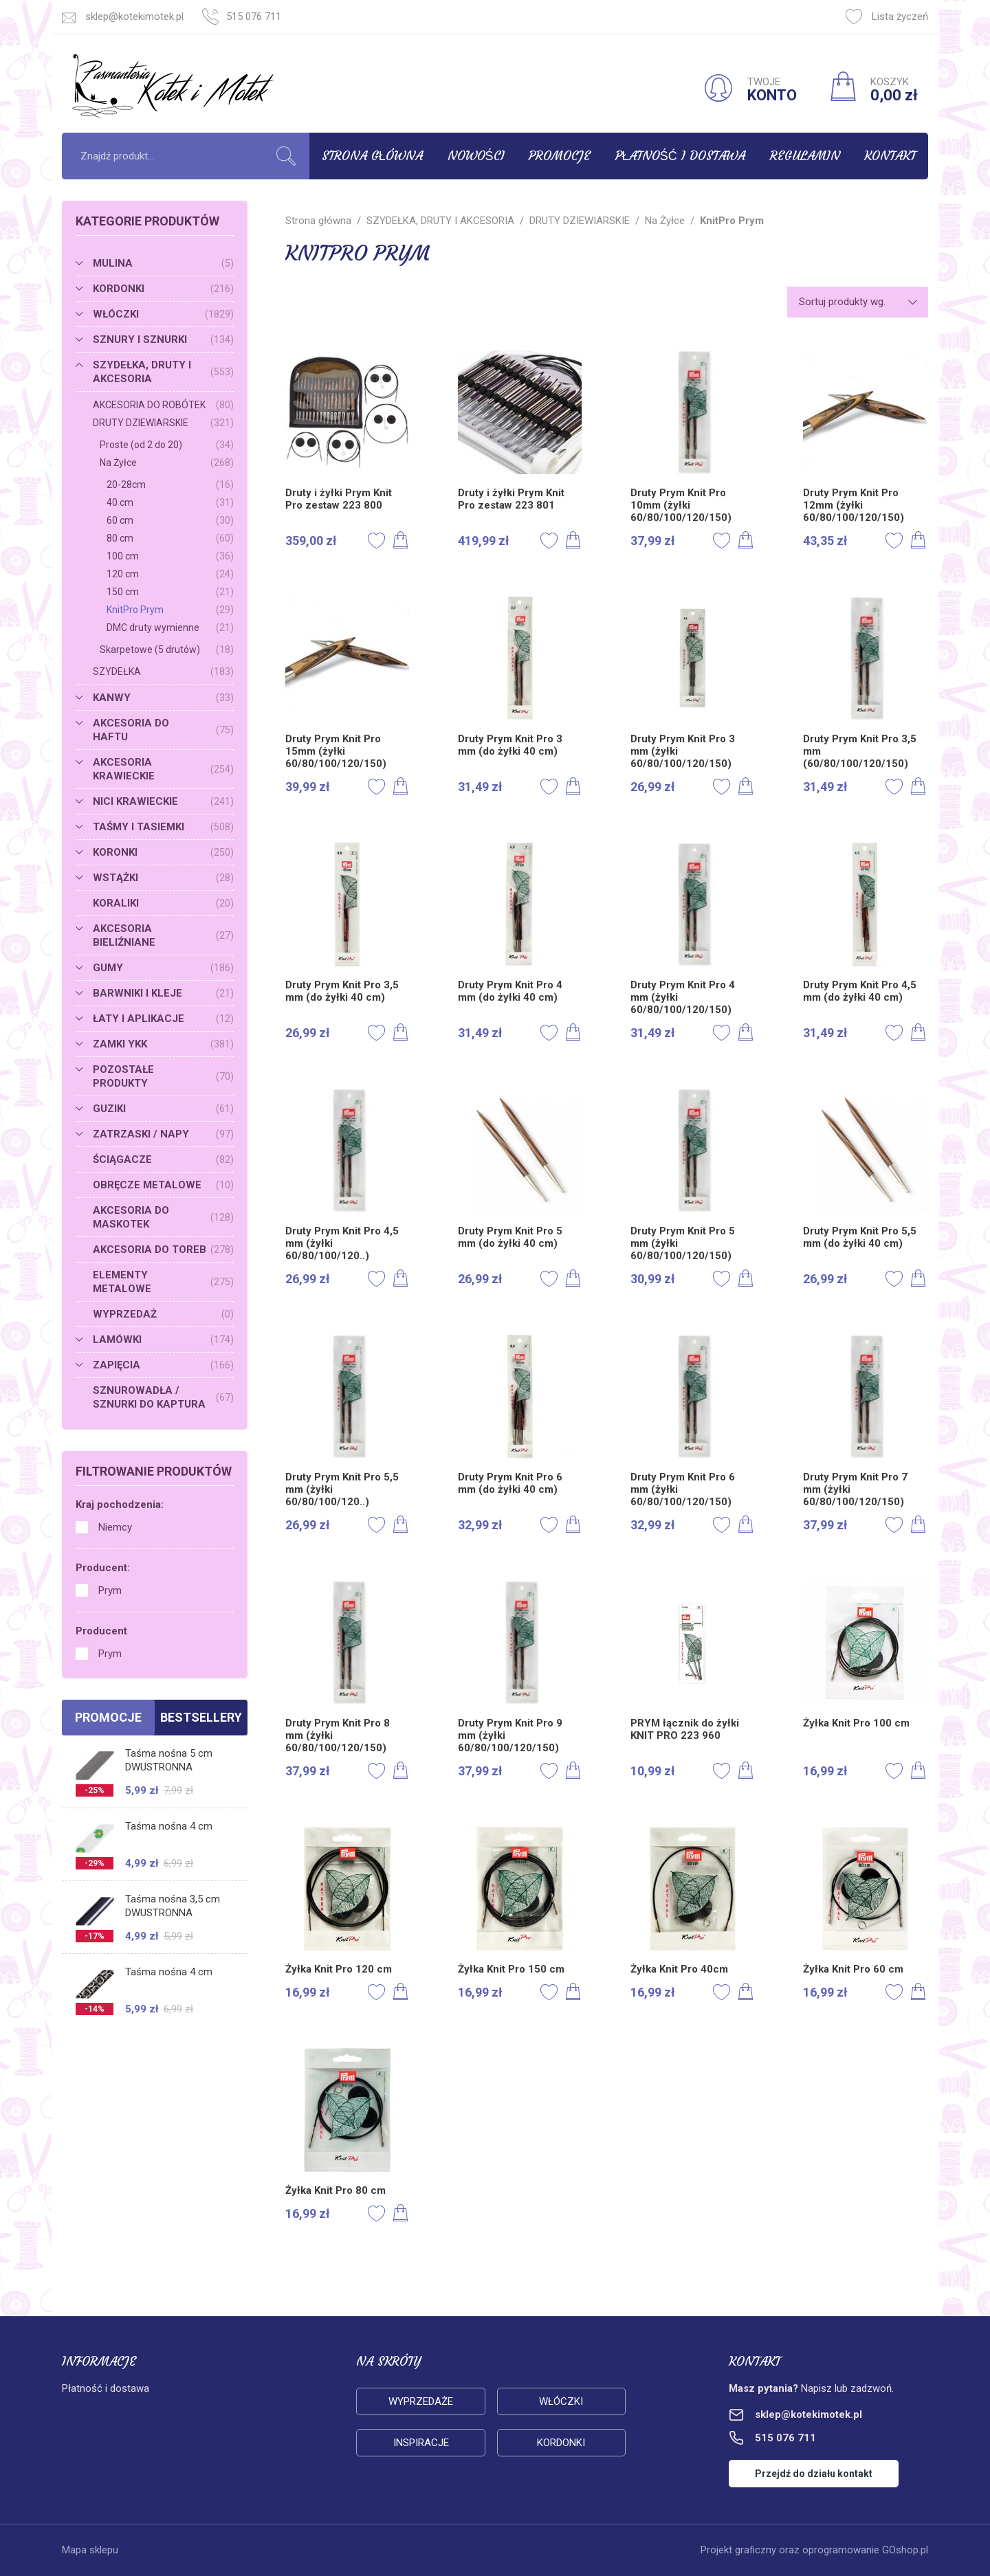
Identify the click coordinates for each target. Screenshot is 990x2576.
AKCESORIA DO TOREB (163, 1249)
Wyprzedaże (420, 2401)
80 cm (170, 538)
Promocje (560, 156)
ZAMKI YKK (163, 1044)
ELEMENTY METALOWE (163, 1282)
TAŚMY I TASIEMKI (163, 827)
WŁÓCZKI (163, 314)
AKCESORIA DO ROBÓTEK (163, 405)
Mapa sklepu (90, 2550)
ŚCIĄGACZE (163, 1159)
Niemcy (115, 1527)
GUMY (163, 968)
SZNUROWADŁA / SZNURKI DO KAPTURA (163, 1397)
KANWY (163, 697)
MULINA (163, 263)
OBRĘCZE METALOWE (163, 1185)
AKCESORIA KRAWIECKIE (163, 769)
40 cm (170, 502)
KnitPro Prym (170, 609)
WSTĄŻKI (163, 878)
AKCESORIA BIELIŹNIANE (163, 935)
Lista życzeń (887, 16)
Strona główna (372, 156)
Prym (110, 1590)
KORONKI (163, 852)
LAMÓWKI (163, 1339)
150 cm (170, 592)
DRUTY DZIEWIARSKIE (163, 423)
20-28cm (170, 484)
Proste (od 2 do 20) (167, 444)
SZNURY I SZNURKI (163, 339)
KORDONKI (163, 289)
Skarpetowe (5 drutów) (167, 649)
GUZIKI (163, 1108)
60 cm (170, 520)
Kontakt (890, 156)
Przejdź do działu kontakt (813, 2473)
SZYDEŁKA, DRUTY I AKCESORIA (163, 372)
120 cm (170, 574)
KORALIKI (163, 903)
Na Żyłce (167, 462)
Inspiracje (421, 2442)
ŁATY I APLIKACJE (163, 1018)
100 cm (170, 556)
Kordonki (561, 2442)
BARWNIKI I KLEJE (163, 993)
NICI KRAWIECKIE (163, 801)
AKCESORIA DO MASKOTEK (163, 1217)
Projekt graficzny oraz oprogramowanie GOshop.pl (814, 2550)
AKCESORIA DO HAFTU (163, 730)
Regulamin (805, 156)
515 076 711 (253, 16)
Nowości (476, 156)
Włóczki (561, 2401)
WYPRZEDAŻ (163, 1314)
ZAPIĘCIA (163, 1365)
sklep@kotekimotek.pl (134, 16)
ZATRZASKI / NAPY (163, 1134)
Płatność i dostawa (680, 156)
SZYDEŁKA (163, 671)
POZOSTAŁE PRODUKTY (163, 1076)
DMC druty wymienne (170, 627)
